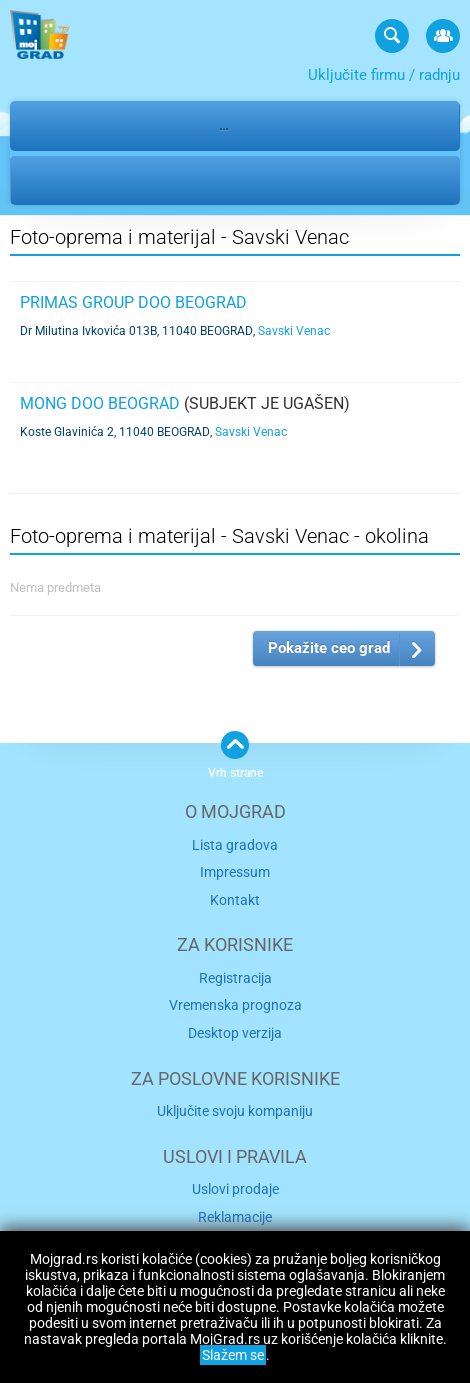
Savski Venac (171, 180)
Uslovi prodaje (235, 1189)
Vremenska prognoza (235, 1005)
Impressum (235, 872)
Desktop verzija (235, 1033)
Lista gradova (235, 845)
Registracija (235, 978)
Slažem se (233, 1355)
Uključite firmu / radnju (384, 75)
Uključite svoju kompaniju (235, 1111)
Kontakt (235, 900)
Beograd (64, 180)
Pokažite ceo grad (329, 648)
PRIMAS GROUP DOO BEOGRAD (133, 302)
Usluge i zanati (136, 125)
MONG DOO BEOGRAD (100, 403)
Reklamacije (235, 1217)
